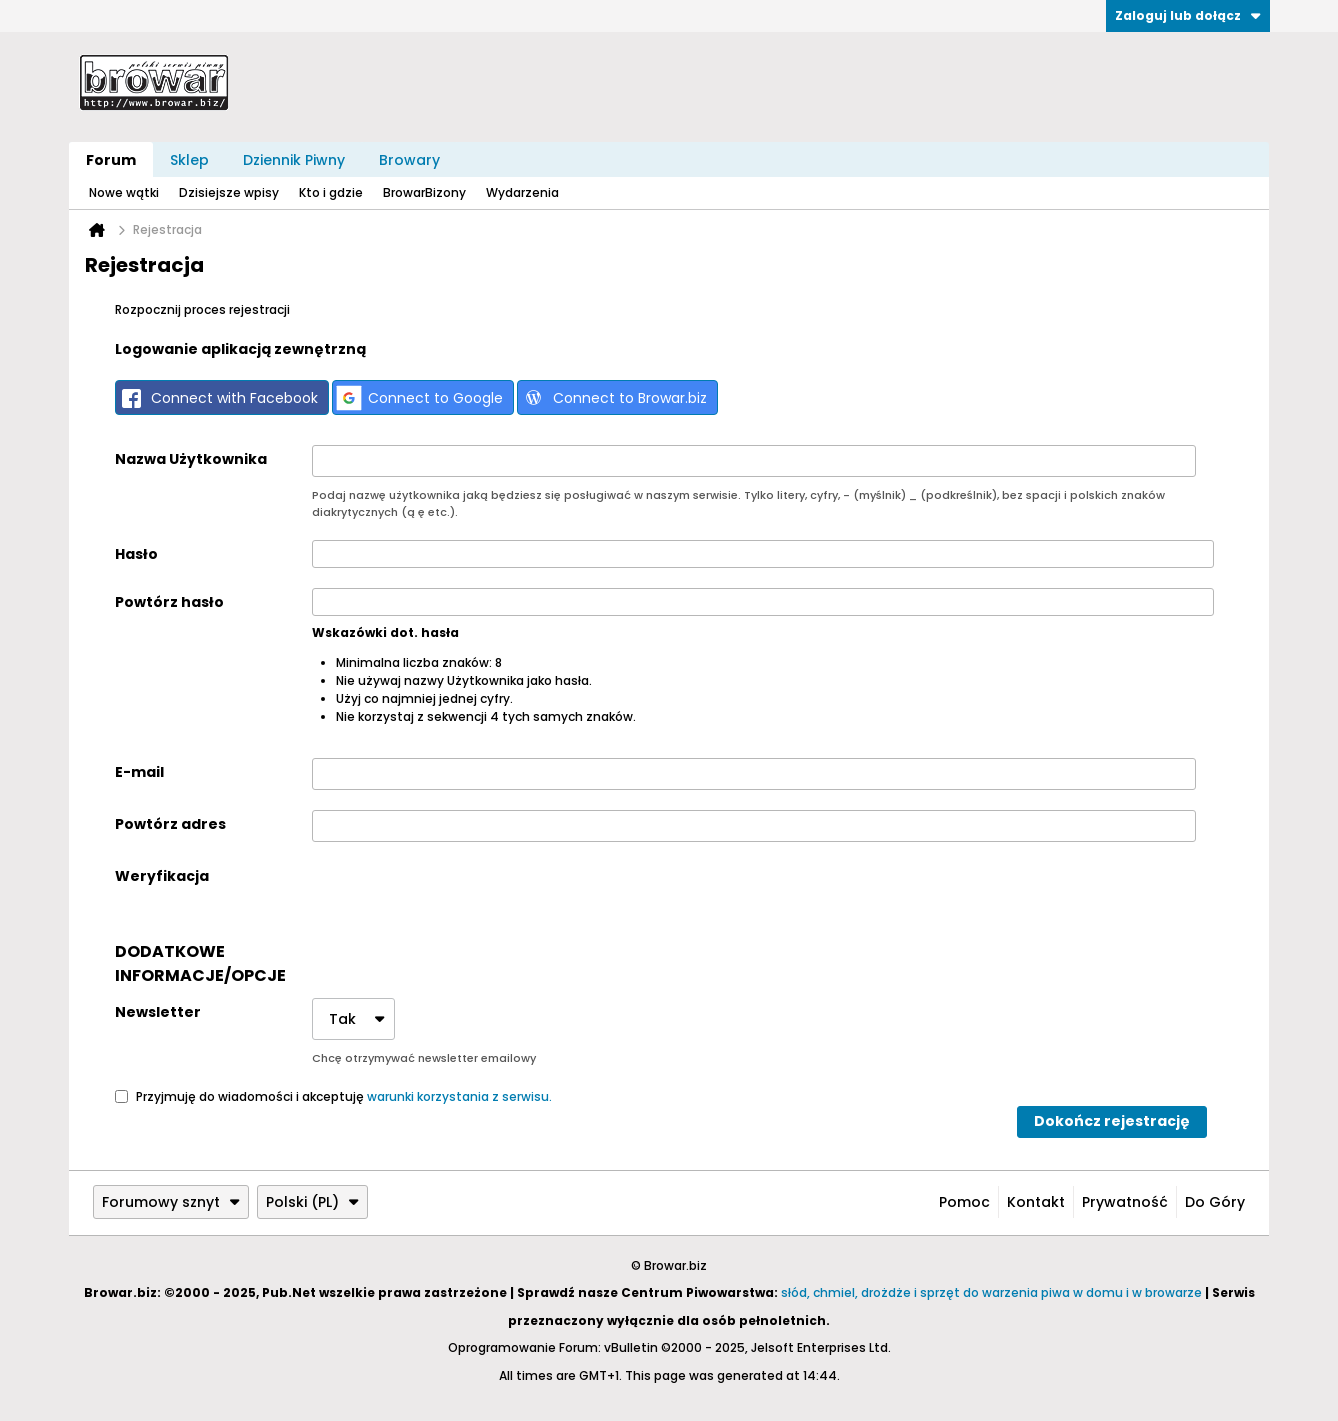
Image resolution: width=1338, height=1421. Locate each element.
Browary (409, 160)
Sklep (189, 160)
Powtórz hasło (169, 602)
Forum (111, 160)
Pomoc (964, 1202)
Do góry (1215, 1202)
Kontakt (1036, 1202)
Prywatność (1125, 1202)
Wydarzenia (522, 192)
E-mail (139, 772)
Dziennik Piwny (294, 160)
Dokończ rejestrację (1112, 1121)
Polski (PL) (312, 1202)
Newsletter (158, 1012)
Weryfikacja (162, 876)
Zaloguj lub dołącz (1188, 15)
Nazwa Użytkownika (191, 459)
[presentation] (464, 901)
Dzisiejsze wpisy (229, 192)
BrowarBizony (424, 192)
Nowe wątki (124, 192)
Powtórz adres (170, 824)
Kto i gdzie (331, 192)
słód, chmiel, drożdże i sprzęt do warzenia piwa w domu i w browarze (991, 1292)
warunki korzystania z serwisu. (459, 1095)
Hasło (136, 554)
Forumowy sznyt (171, 1202)
